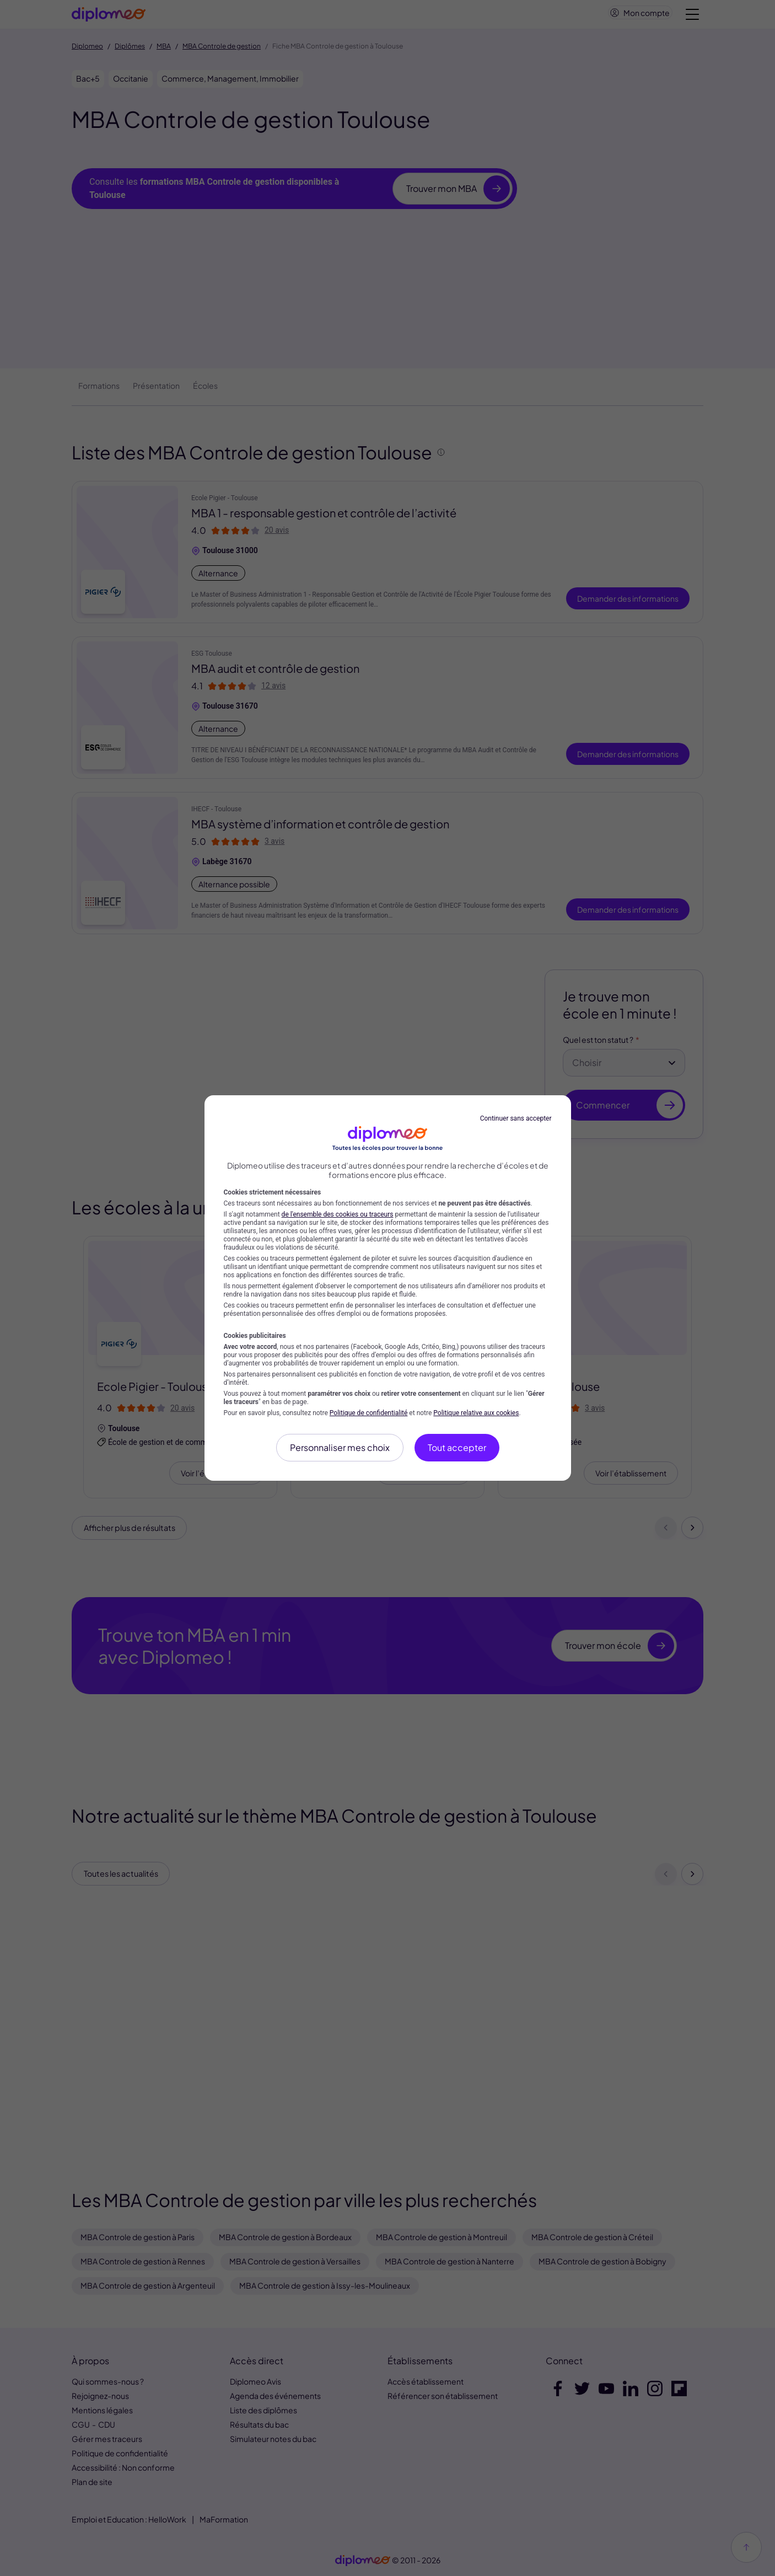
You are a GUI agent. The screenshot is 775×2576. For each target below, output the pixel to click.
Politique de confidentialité (369, 1413)
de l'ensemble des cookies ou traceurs (338, 1214)
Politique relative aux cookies (476, 1413)
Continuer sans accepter (516, 1118)
